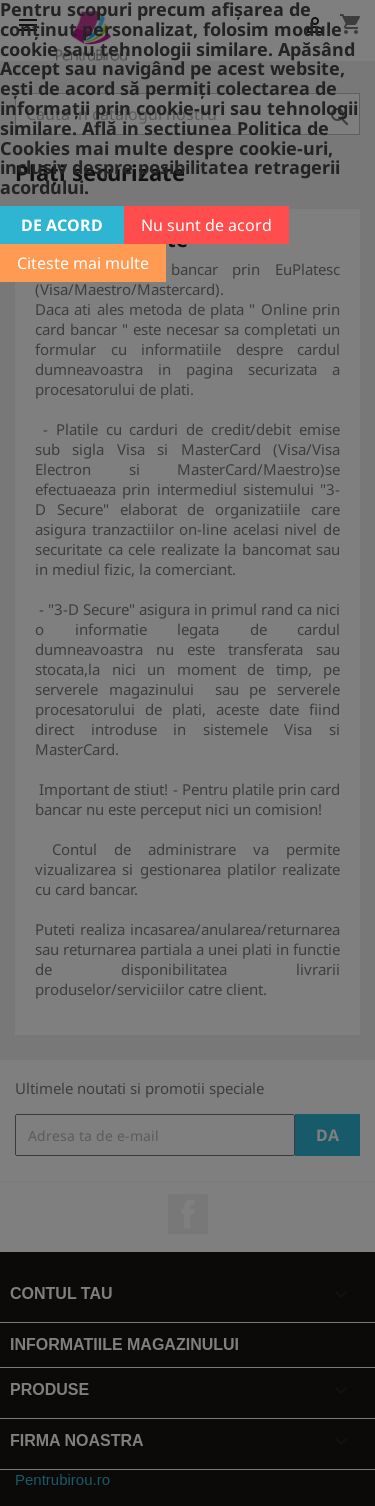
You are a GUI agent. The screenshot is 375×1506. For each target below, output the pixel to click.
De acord (62, 225)
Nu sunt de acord (206, 225)
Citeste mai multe (83, 263)
